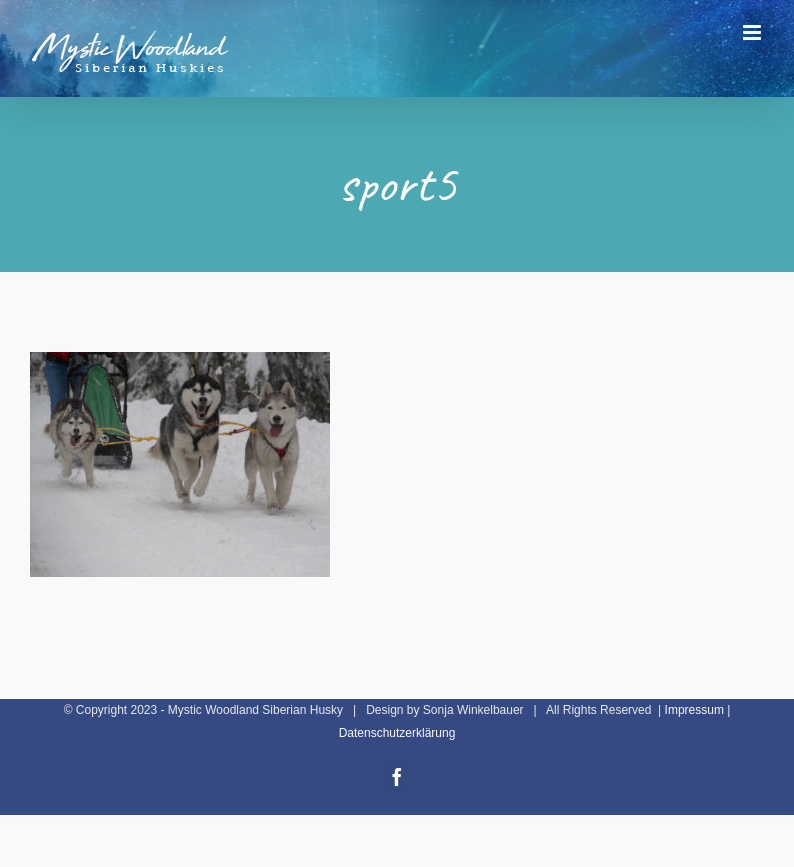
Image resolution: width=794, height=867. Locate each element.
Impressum (694, 710)
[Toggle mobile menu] (753, 32)
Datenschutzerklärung (397, 733)
